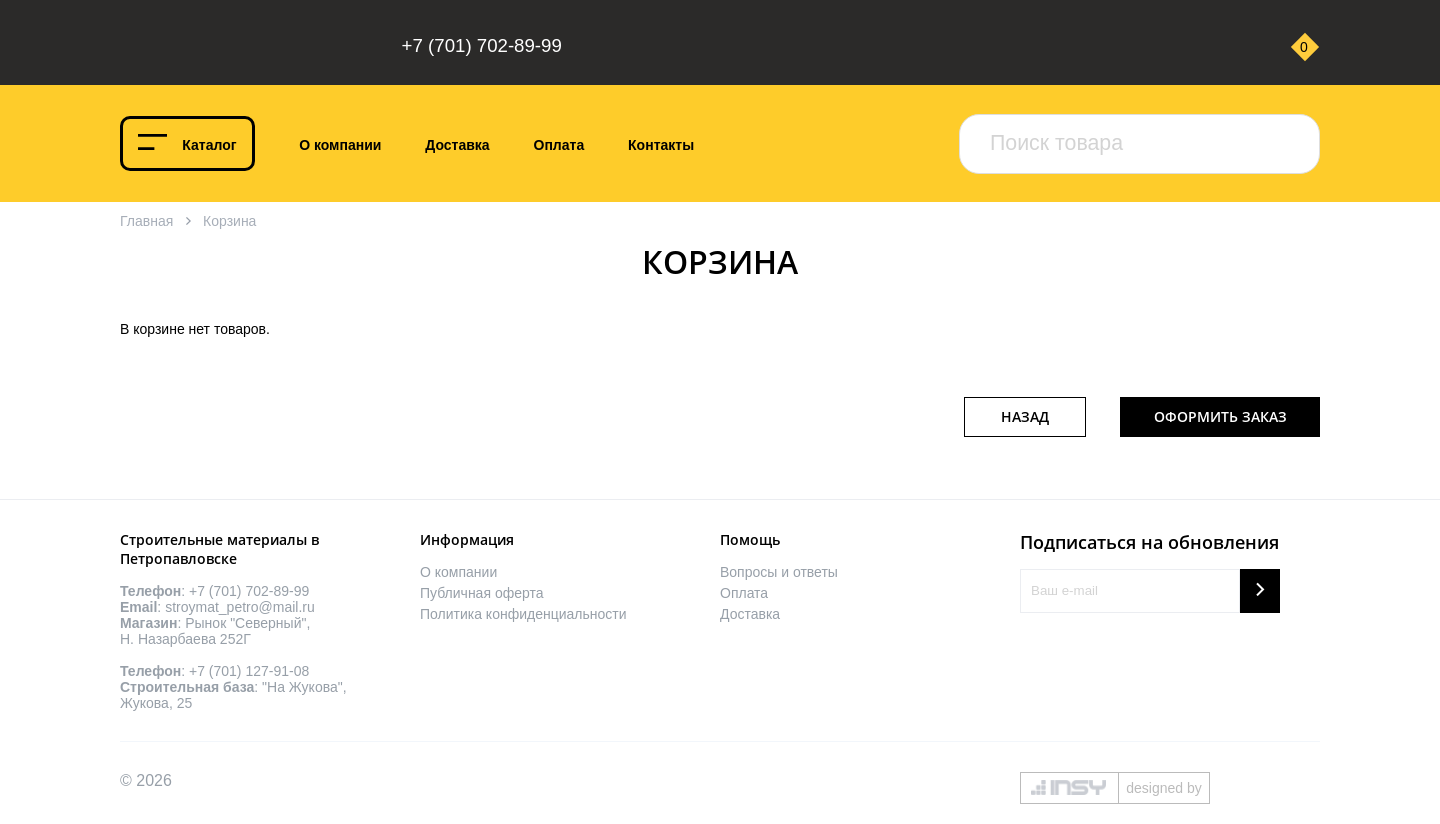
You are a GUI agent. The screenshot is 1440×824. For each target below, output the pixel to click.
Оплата (559, 145)
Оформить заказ (1220, 416)
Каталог (209, 145)
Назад (1025, 416)
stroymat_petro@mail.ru (240, 607)
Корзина (229, 221)
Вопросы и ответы (779, 572)
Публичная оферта (482, 593)
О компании (340, 145)
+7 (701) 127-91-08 (249, 671)
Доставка (457, 145)
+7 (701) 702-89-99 (482, 45)
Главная (146, 221)
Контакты (661, 145)
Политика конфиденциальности (523, 614)
